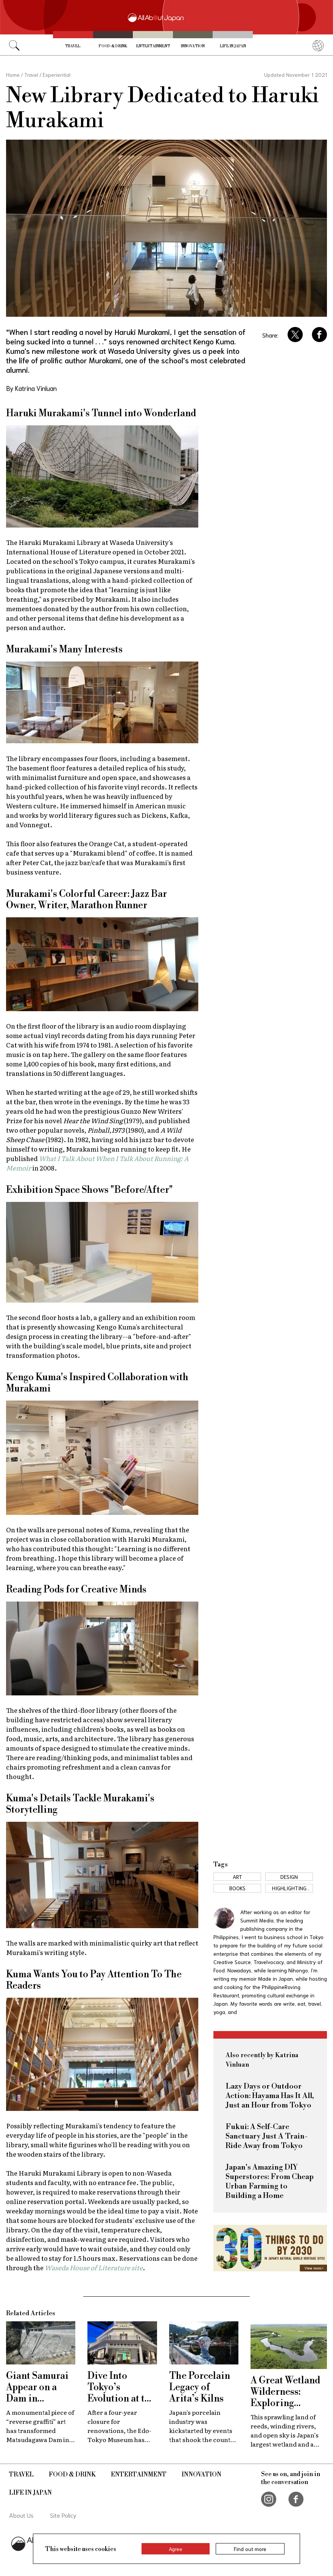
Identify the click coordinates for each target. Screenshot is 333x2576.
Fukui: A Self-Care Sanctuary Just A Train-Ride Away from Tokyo (267, 2136)
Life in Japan (233, 46)
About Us (21, 2515)
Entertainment (153, 46)
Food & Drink (113, 46)
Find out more (250, 2548)
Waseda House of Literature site (94, 2267)
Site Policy (63, 2515)
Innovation (193, 46)
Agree (175, 2548)
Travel (73, 46)
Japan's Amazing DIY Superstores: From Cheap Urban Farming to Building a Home (270, 2182)
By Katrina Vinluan (31, 388)
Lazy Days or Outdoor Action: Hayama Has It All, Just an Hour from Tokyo (270, 2096)
